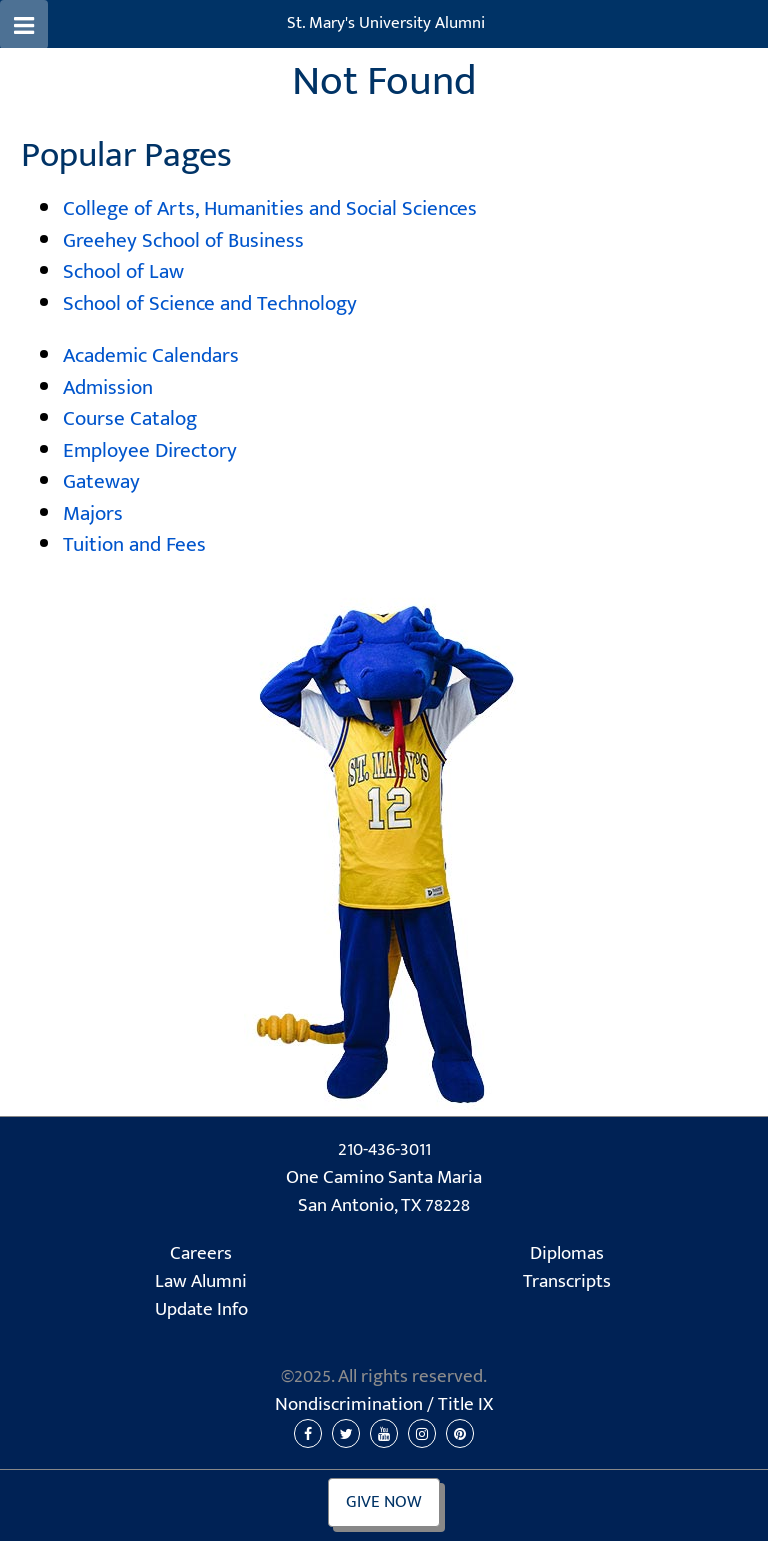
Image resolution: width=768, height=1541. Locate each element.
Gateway (101, 481)
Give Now (384, 1502)
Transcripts (567, 1282)
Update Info (201, 1310)
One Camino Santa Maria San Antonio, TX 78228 (384, 1192)
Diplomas (567, 1254)
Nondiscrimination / (384, 1405)
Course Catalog (130, 418)
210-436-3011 (384, 1150)
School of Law (123, 271)
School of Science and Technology (210, 303)
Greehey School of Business (183, 240)
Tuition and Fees (134, 544)
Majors (93, 513)
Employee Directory (150, 450)
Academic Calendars (151, 355)
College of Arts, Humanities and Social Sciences (270, 208)
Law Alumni (201, 1282)
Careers (201, 1254)
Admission (108, 387)
